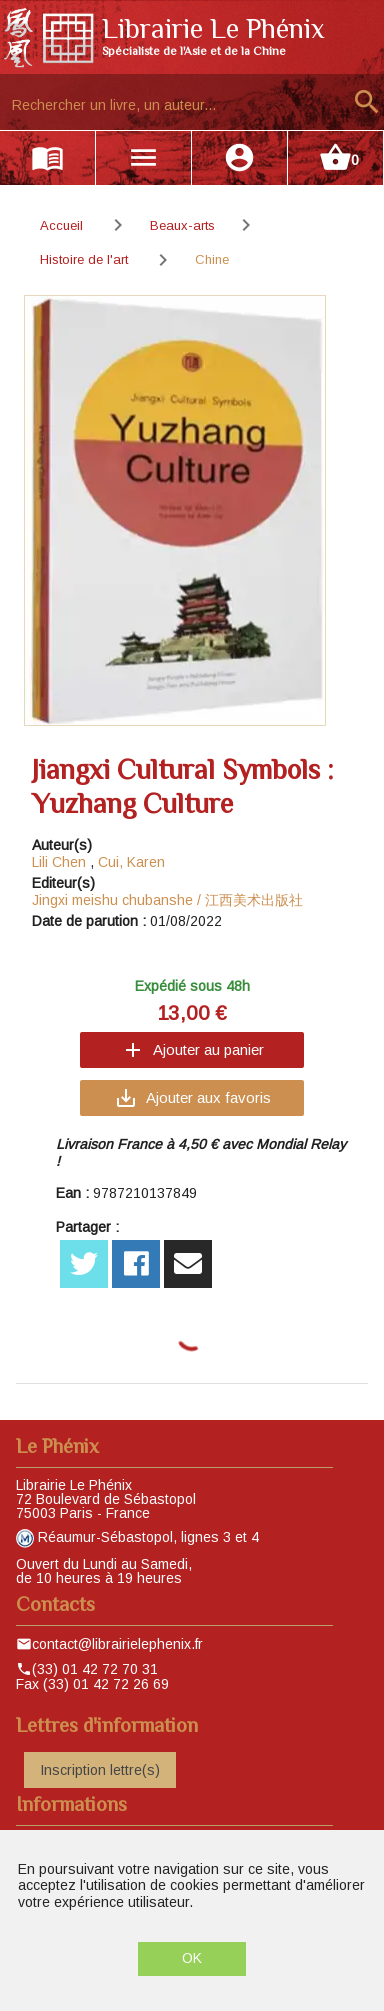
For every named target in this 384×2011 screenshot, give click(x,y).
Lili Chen (59, 862)
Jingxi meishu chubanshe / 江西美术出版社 (167, 900)
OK (192, 1958)
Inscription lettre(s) (100, 1770)
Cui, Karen (131, 862)
